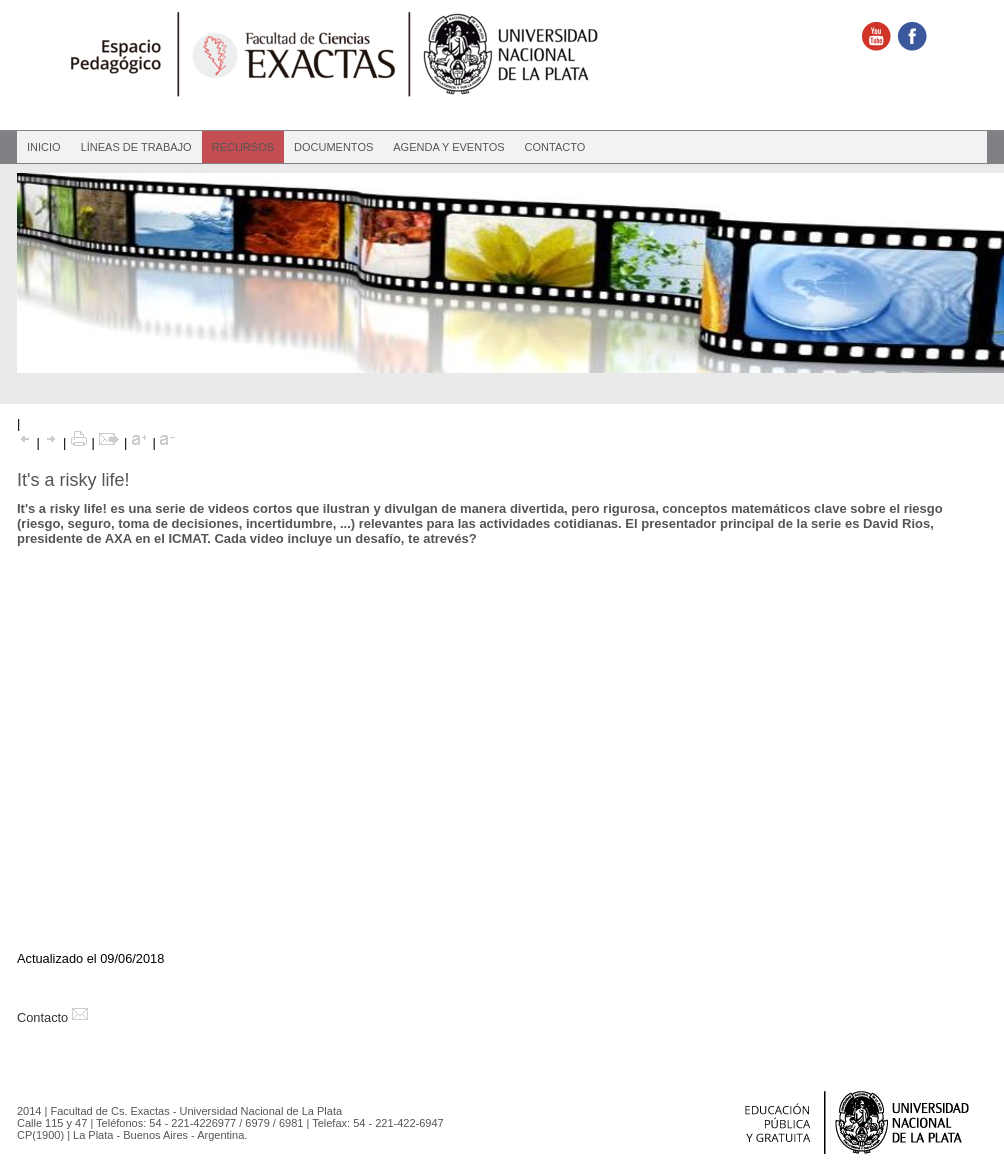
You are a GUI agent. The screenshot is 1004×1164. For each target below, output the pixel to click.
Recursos (243, 147)
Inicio (44, 147)
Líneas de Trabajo (136, 147)
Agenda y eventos (448, 147)
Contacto (555, 147)
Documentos (333, 147)
